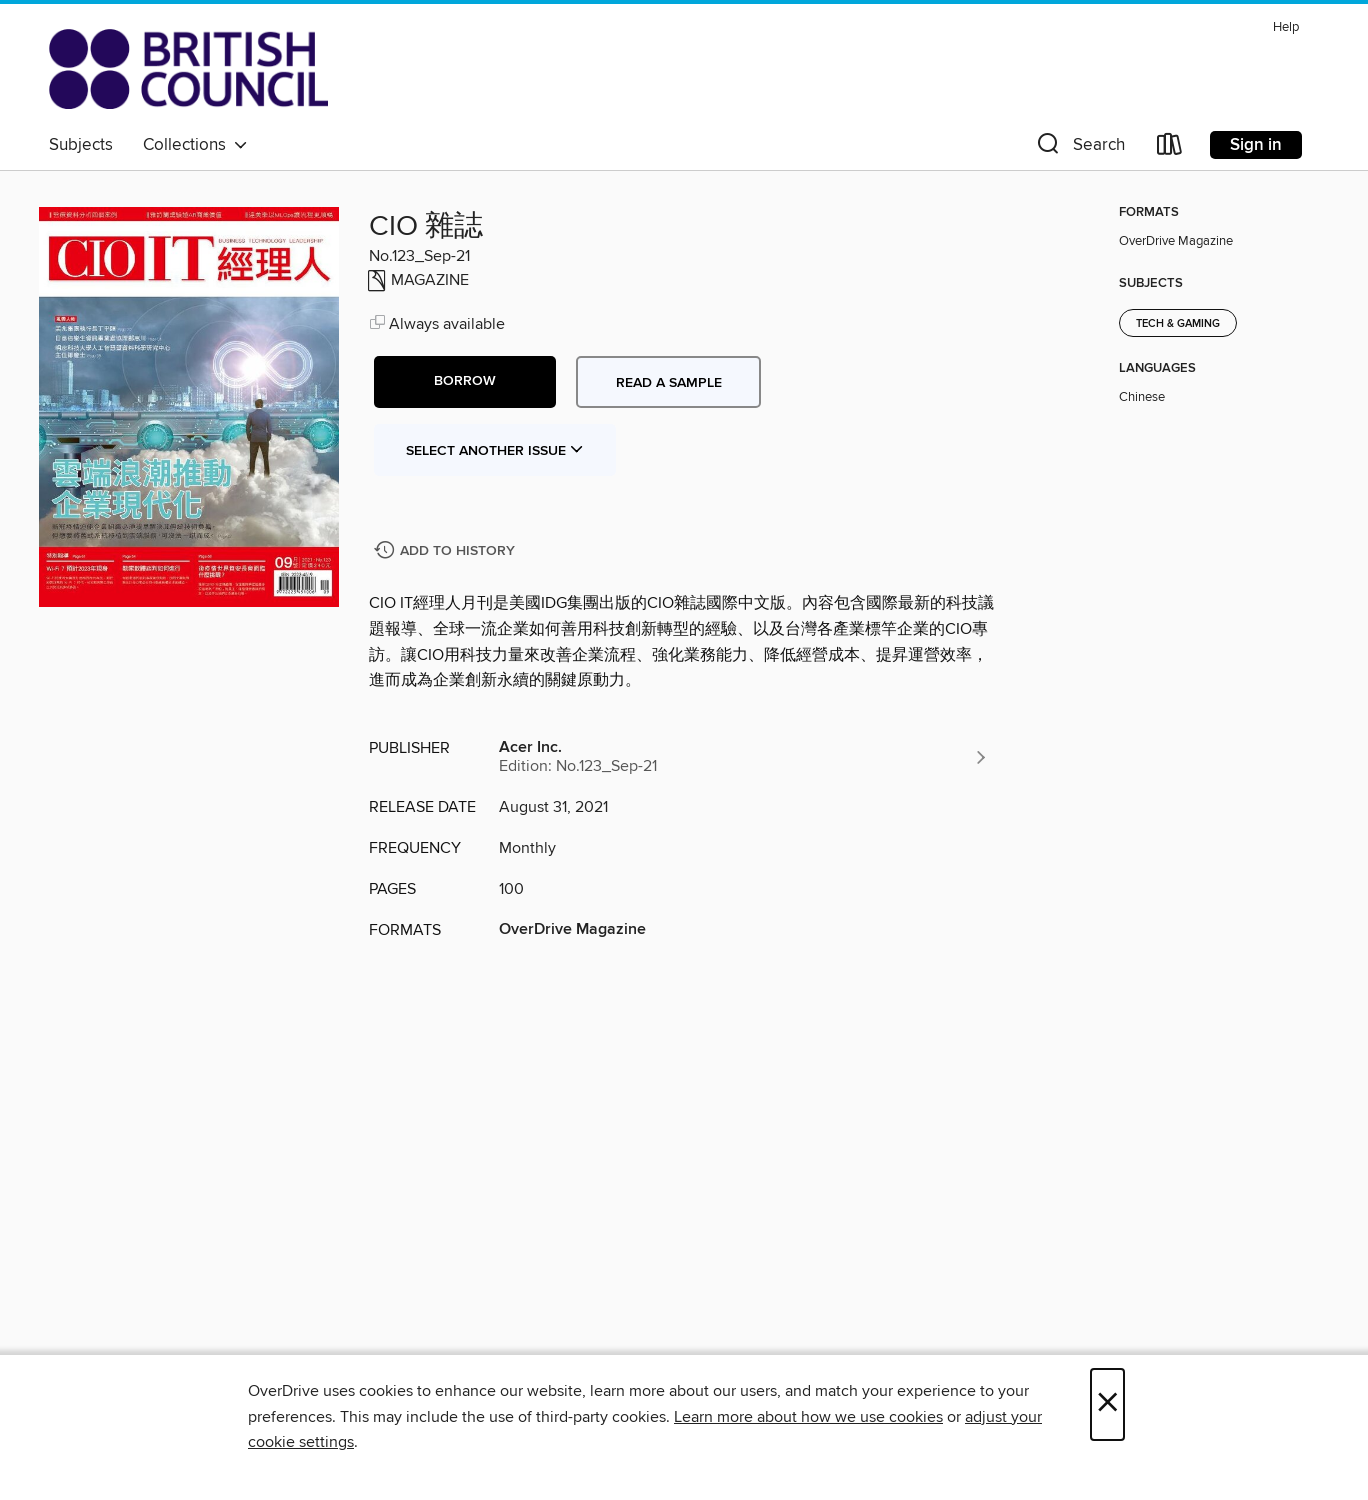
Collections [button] (195, 145)
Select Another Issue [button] (495, 451)
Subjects (81, 145)
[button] (1079, 148)
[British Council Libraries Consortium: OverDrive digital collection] (188, 69)
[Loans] (1170, 148)
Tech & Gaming (1178, 324)
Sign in (1256, 145)
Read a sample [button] (669, 383)
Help (1286, 27)
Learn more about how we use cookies (808, 1417)
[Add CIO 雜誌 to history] (447, 551)
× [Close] (1107, 1404)
